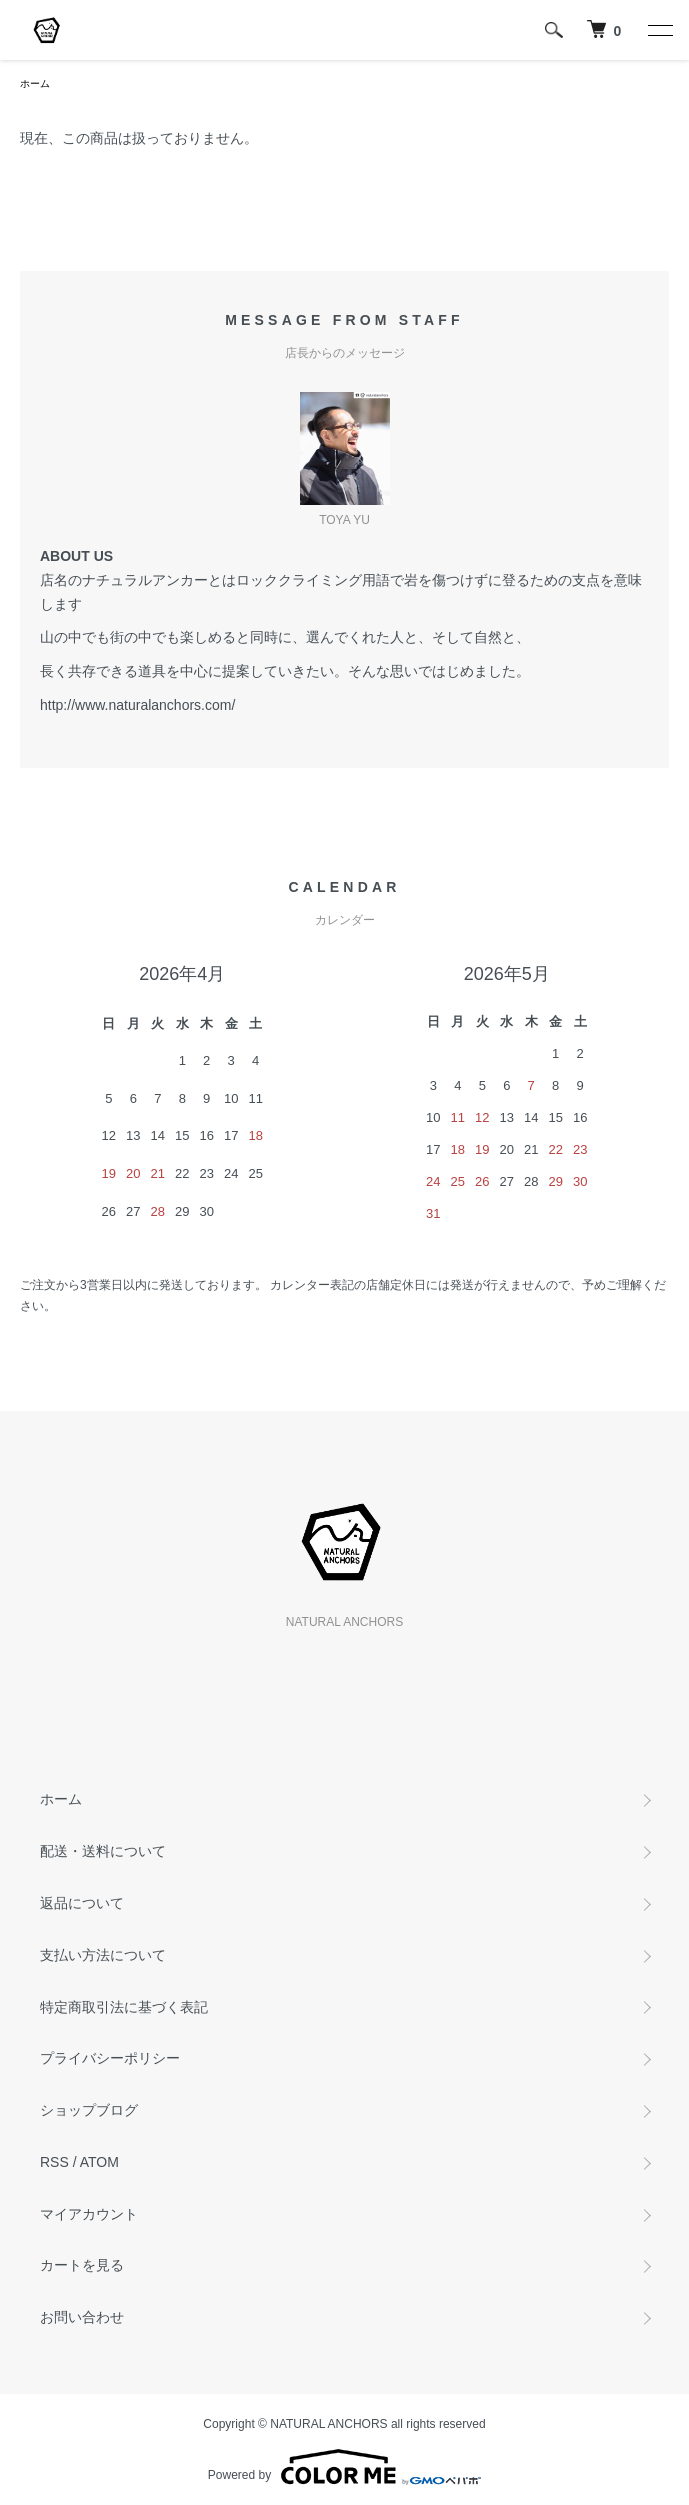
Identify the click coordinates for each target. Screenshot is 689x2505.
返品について (82, 1903)
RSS (54, 2162)
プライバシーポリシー (110, 2058)
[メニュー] (659, 30)
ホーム (35, 83)
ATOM (99, 2162)
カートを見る (82, 2265)
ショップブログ (89, 2110)
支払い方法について (103, 1955)
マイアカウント (89, 2214)
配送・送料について (103, 1851)
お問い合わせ (82, 2317)
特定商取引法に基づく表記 (124, 2007)
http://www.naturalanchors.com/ (137, 705)
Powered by (344, 2467)
